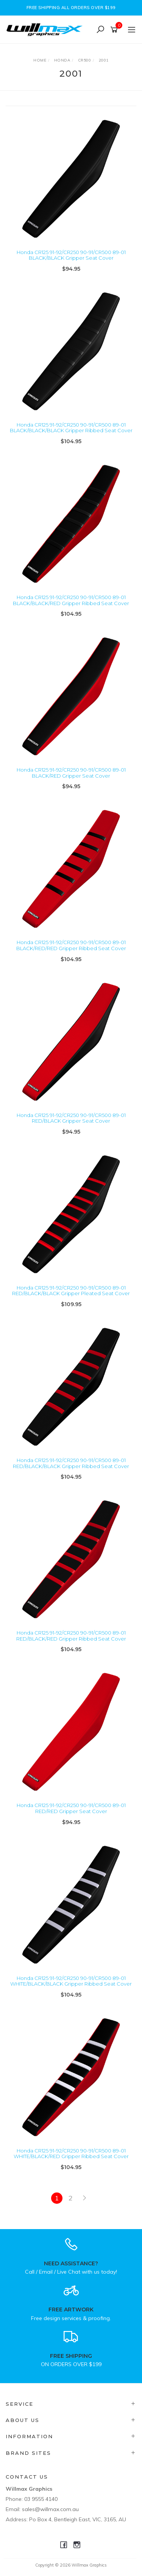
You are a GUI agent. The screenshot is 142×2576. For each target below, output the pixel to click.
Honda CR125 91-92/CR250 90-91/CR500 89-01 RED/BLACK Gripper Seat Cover (71, 1118)
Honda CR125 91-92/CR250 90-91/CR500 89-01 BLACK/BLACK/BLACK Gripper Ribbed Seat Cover (71, 428)
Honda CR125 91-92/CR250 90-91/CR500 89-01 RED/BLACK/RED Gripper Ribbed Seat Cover (71, 1636)
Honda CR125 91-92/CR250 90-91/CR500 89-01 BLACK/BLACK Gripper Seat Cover (71, 255)
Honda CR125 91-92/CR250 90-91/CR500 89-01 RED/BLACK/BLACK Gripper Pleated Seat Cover (71, 1291)
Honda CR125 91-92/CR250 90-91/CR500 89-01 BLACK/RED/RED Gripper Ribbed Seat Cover (71, 945)
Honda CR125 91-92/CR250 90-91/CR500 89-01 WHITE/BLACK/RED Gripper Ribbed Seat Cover (71, 2154)
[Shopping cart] (115, 30)
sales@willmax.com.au (50, 2509)
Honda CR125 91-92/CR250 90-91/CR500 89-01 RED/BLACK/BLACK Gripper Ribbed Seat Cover (71, 1463)
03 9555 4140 (41, 2499)
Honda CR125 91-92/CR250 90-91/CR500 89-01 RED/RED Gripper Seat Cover (71, 1808)
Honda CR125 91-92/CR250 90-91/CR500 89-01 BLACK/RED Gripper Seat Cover (71, 773)
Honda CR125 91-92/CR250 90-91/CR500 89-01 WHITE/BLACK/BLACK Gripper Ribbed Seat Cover (71, 1981)
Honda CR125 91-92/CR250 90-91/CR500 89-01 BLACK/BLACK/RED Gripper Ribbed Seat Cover (71, 600)
